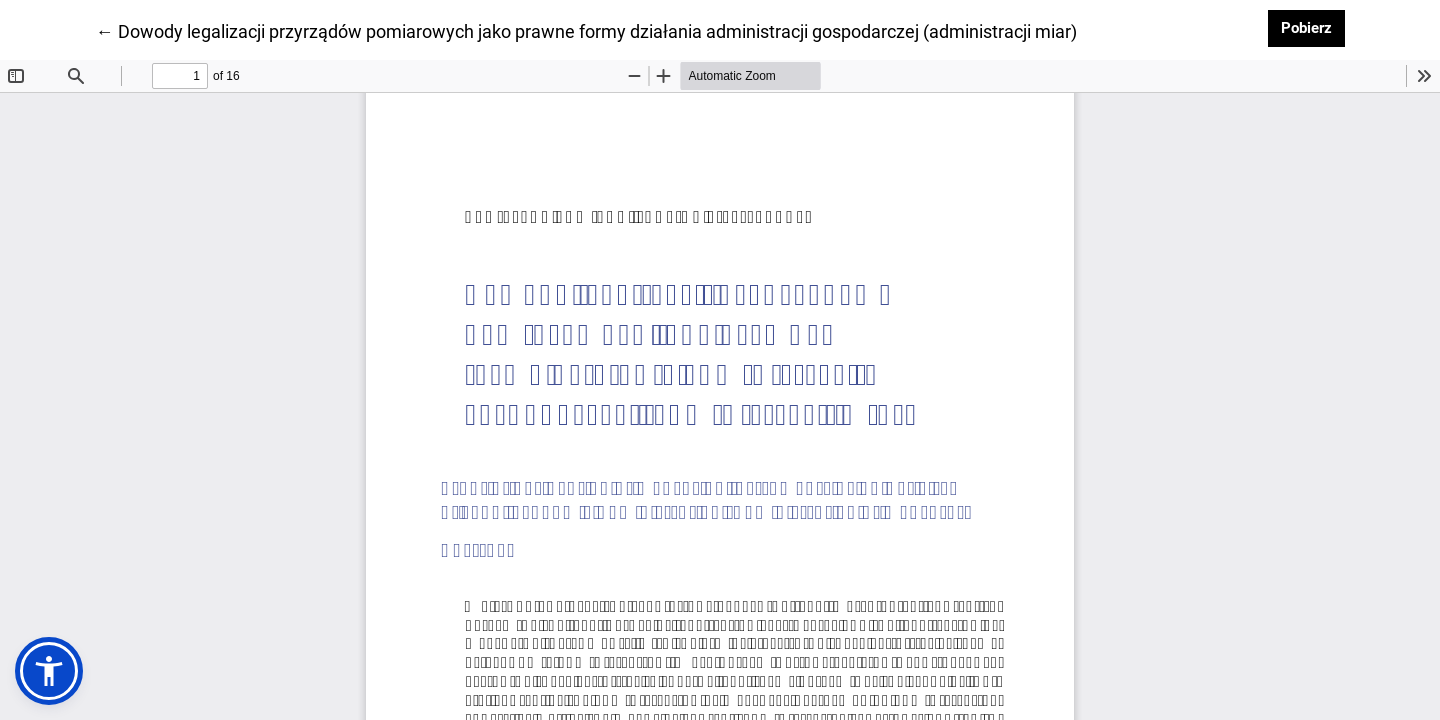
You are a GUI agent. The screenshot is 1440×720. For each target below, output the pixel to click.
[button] (49, 671)
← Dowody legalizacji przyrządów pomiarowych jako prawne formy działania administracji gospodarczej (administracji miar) (586, 30)
